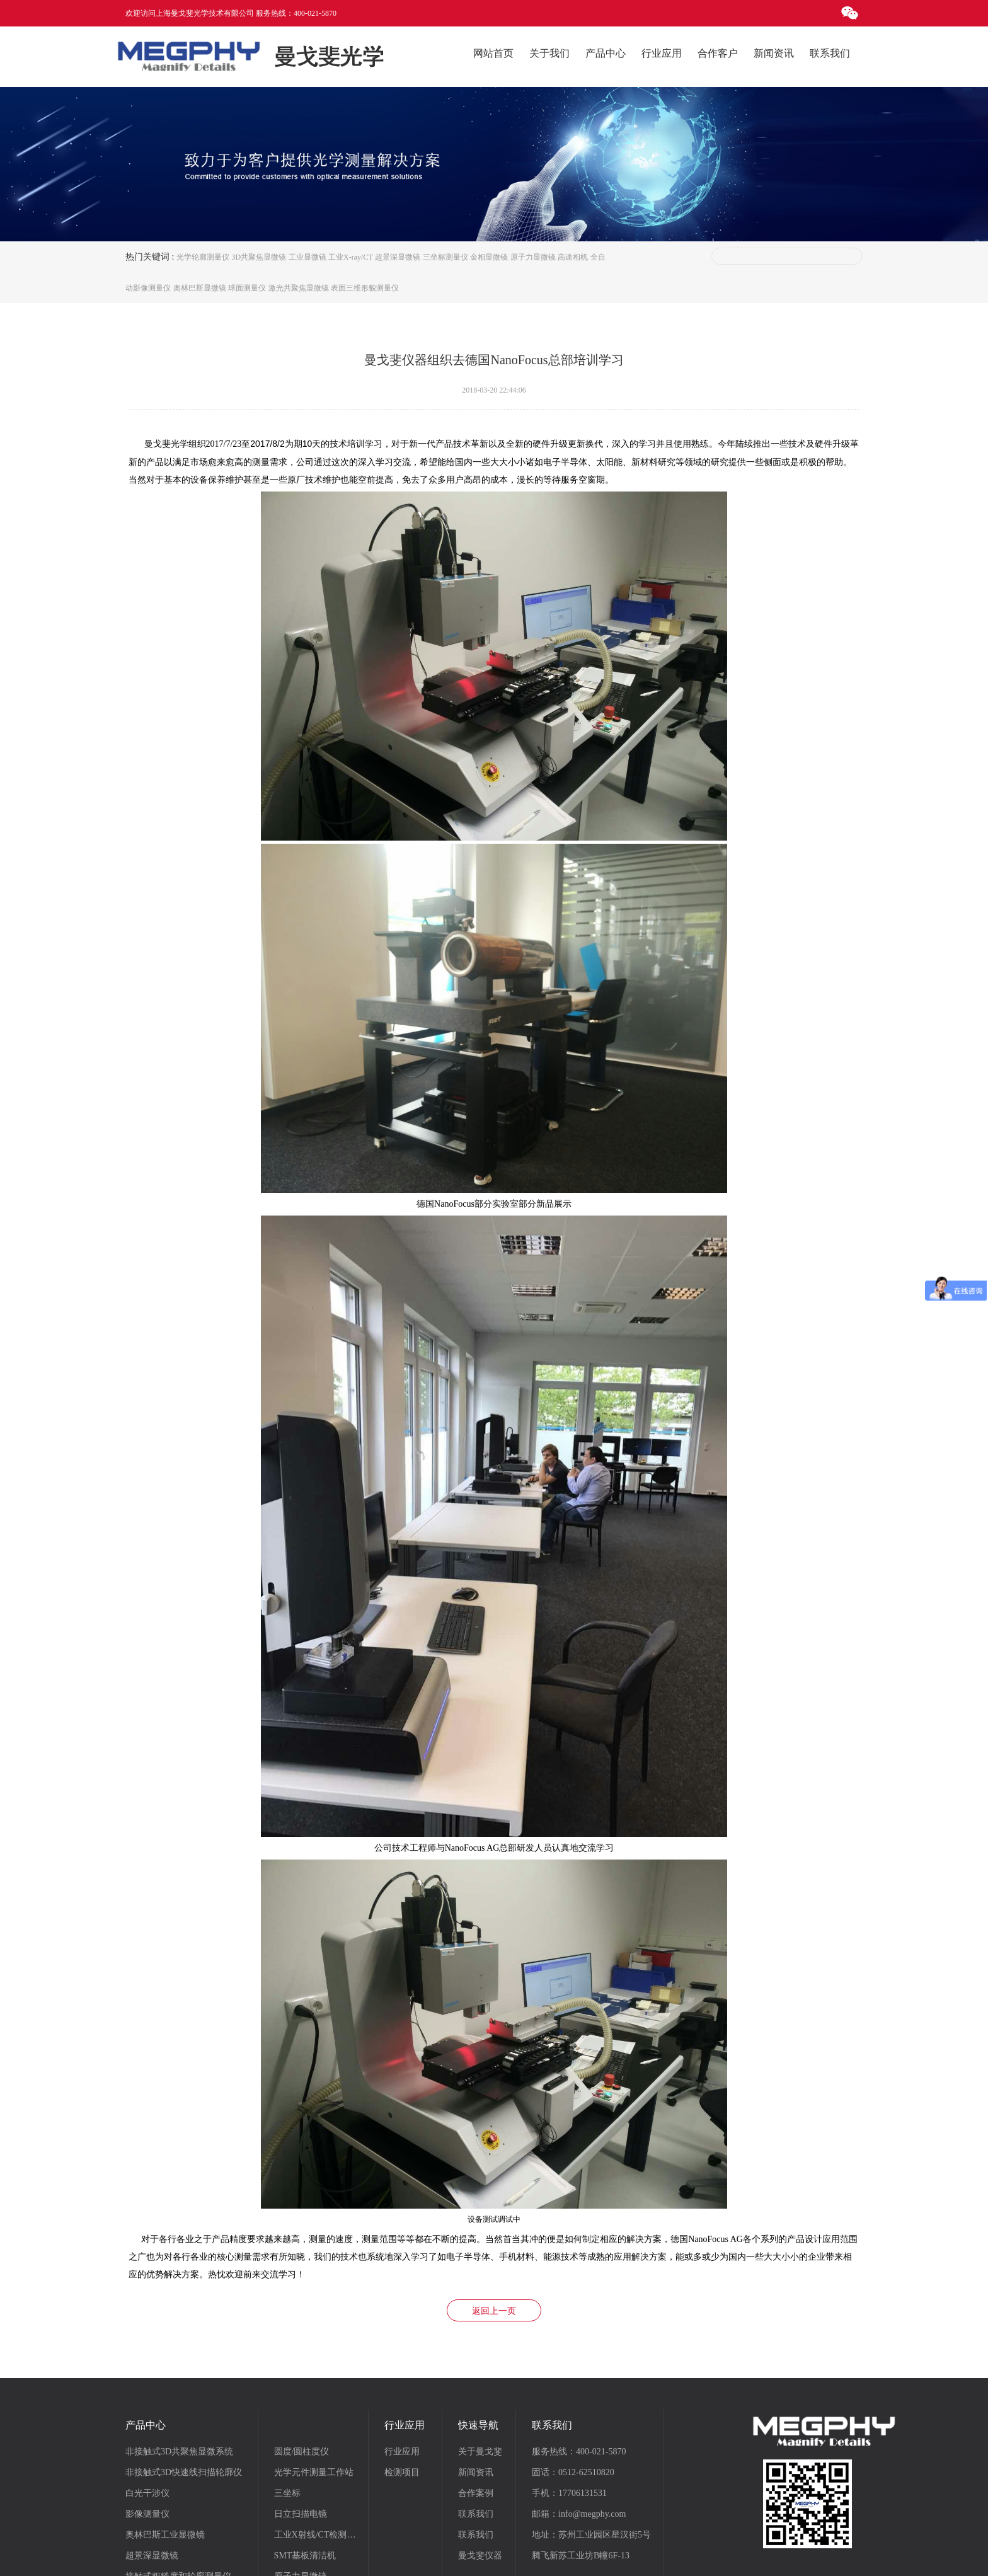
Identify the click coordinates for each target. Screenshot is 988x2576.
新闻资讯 (475, 2373)
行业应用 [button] (661, 53)
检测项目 (402, 2373)
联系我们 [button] (830, 53)
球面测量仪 (247, 288)
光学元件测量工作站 (313, 2373)
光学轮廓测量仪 (202, 257)
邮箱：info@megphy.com (579, 2415)
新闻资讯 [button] (774, 53)
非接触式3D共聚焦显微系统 (179, 2352)
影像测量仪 (147, 2415)
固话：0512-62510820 (573, 2373)
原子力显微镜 (533, 257)
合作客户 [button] (718, 53)
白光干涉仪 (147, 2394)
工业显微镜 (307, 257)
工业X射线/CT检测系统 (319, 2436)
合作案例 (475, 2394)
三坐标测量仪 (445, 257)
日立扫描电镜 (300, 2415)
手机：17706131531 (569, 2394)
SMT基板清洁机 (305, 2456)
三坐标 (287, 2394)
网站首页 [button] (493, 53)
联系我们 (475, 2415)
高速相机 (573, 257)
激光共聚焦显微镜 (298, 288)
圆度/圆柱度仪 (302, 2352)
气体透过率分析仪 (309, 2519)
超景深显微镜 (397, 257)
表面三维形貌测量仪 (365, 288)
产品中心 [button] (605, 53)
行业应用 (402, 2352)
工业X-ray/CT (350, 257)
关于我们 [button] (549, 53)
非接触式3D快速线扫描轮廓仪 (183, 2373)
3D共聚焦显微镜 (258, 257)
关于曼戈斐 (480, 2352)
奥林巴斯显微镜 (199, 288)
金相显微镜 (489, 257)
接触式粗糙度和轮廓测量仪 (178, 2477)
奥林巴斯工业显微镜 (165, 2436)
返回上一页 (494, 2212)
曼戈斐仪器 (480, 2456)
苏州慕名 (657, 2557)
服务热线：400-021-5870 (579, 2352)
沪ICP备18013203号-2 (550, 2557)
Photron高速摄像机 (310, 2498)
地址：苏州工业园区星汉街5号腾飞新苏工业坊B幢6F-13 (591, 2446)
